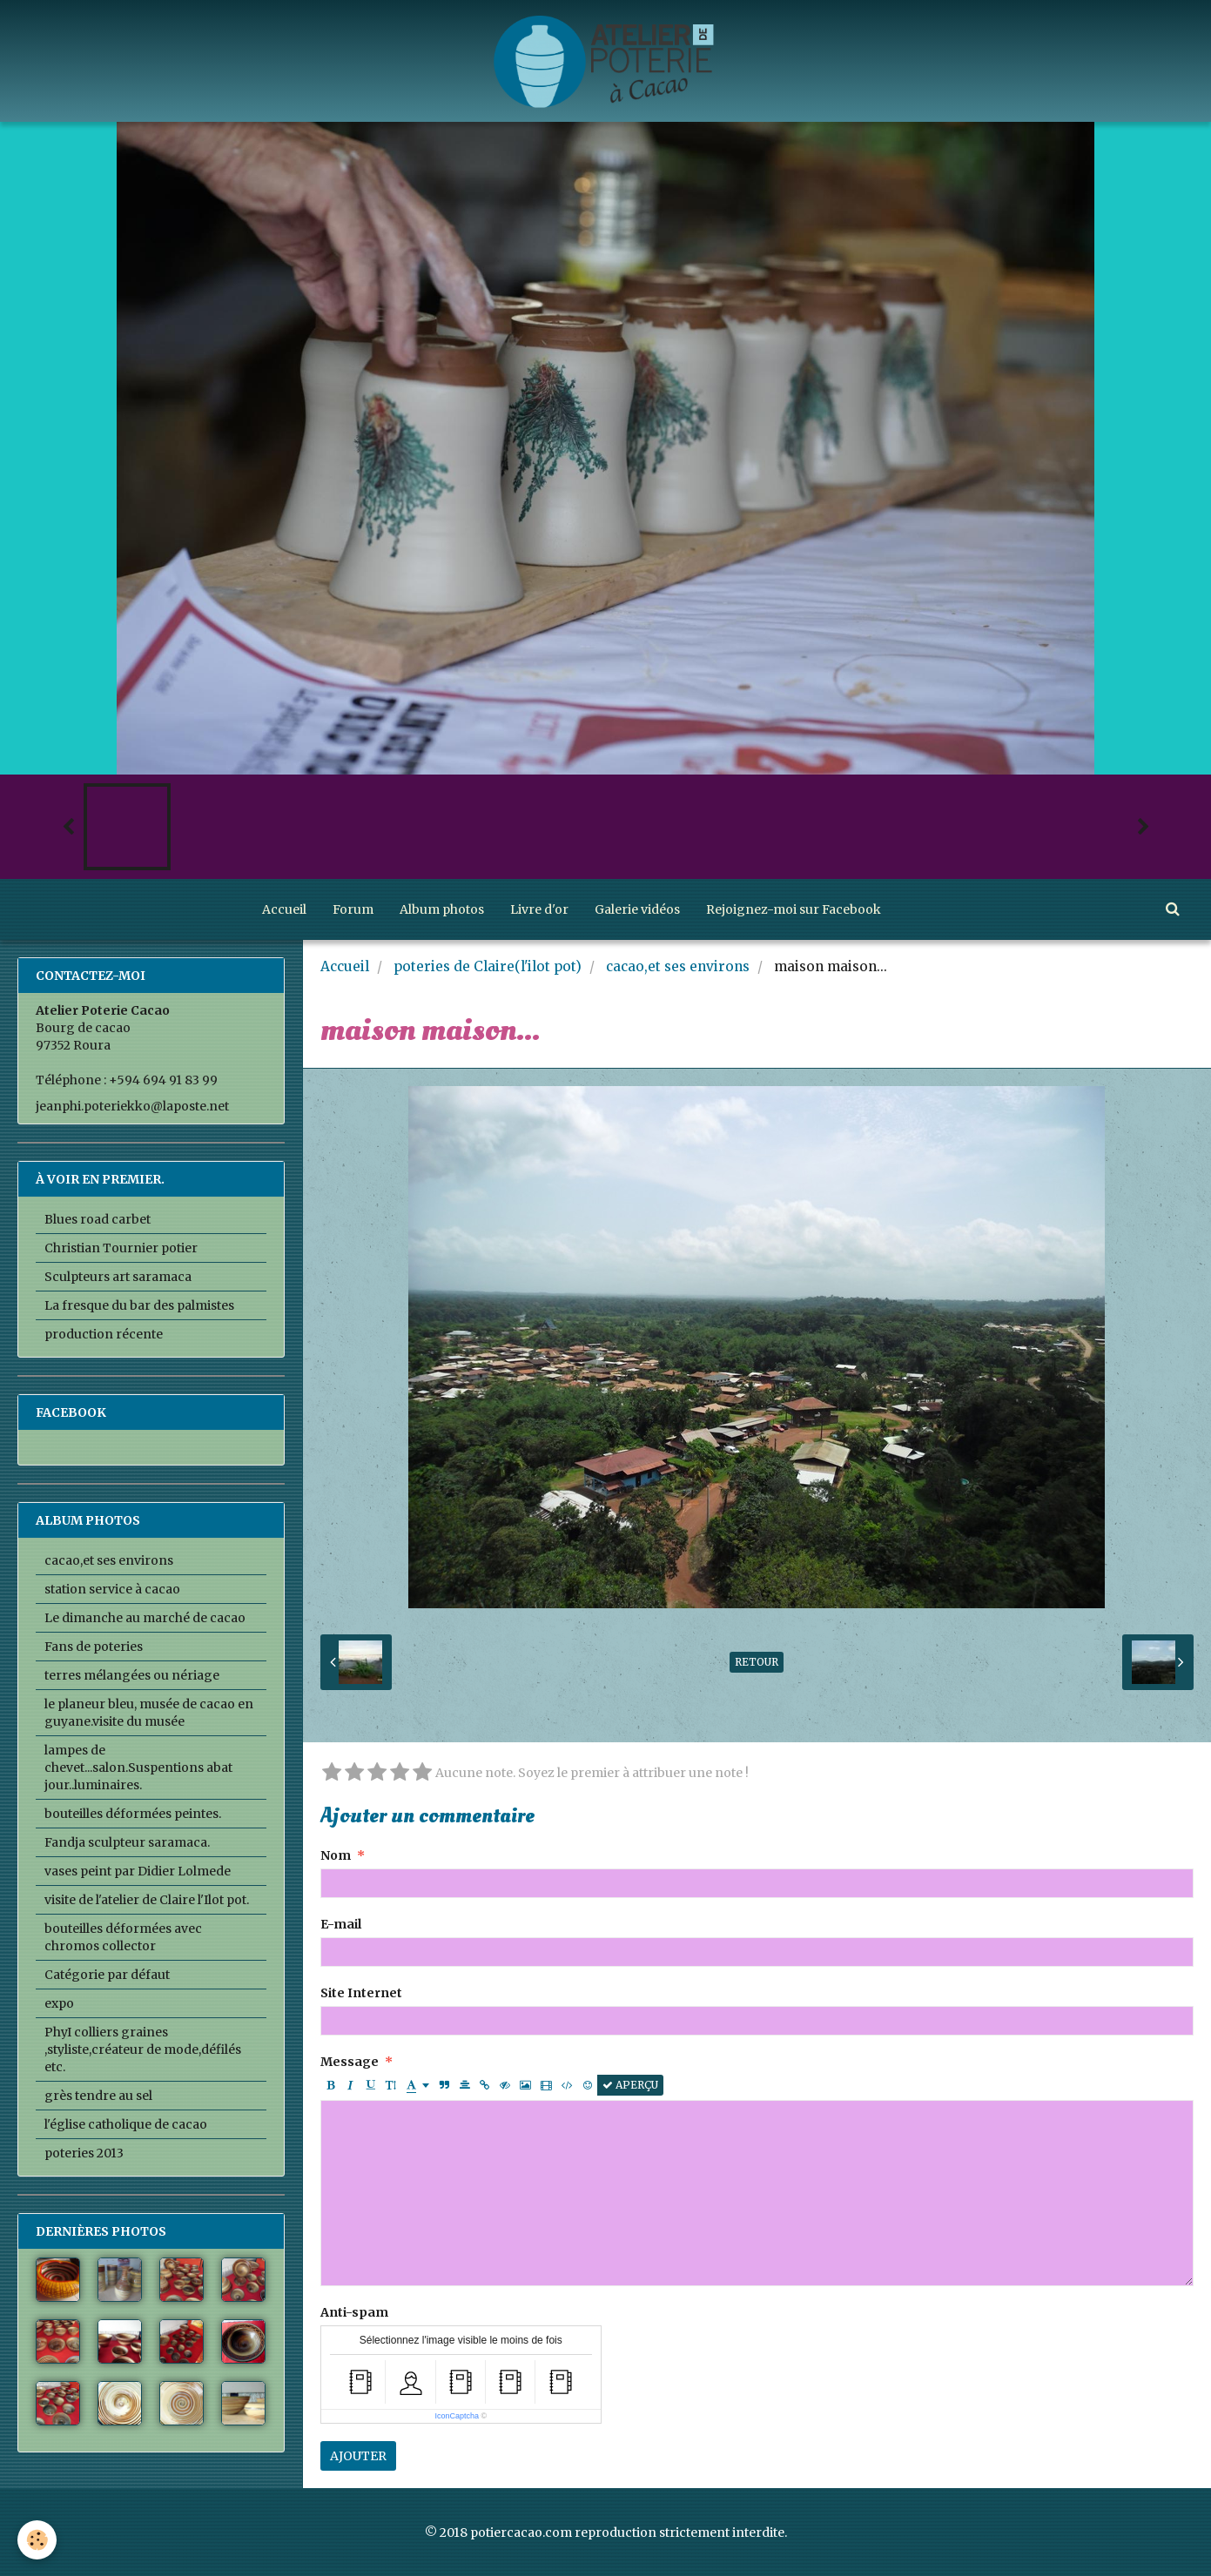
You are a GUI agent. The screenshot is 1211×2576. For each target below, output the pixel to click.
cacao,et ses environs (678, 966)
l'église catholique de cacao (125, 2124)
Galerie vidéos (637, 909)
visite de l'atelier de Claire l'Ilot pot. (146, 1900)
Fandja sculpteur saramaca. (127, 1842)
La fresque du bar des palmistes (139, 1305)
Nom (335, 1855)
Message (349, 2062)
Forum (353, 909)
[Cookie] (37, 2539)
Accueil (284, 909)
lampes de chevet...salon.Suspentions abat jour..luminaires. (138, 1767)
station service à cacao (112, 1589)
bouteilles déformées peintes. (132, 1813)
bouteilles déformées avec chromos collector (123, 1937)
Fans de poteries (93, 1646)
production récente (103, 1334)
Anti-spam (354, 2312)
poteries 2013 (84, 2153)
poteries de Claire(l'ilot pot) (488, 966)
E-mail (340, 1924)
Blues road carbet (97, 1219)
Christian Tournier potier (121, 1248)
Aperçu (630, 2084)
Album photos (442, 909)
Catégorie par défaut (107, 1974)
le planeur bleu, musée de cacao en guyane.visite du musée (148, 1712)
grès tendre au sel (98, 2095)
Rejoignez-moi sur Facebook (793, 909)
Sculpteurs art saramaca (118, 1277)
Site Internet (361, 1993)
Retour (756, 1661)
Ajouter (358, 2456)
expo (59, 2003)
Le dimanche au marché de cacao (145, 1618)
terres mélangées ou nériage (131, 1675)
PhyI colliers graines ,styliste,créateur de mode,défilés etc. (142, 2049)
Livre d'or (539, 909)
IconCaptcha (456, 2416)
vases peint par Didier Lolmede (137, 1871)
